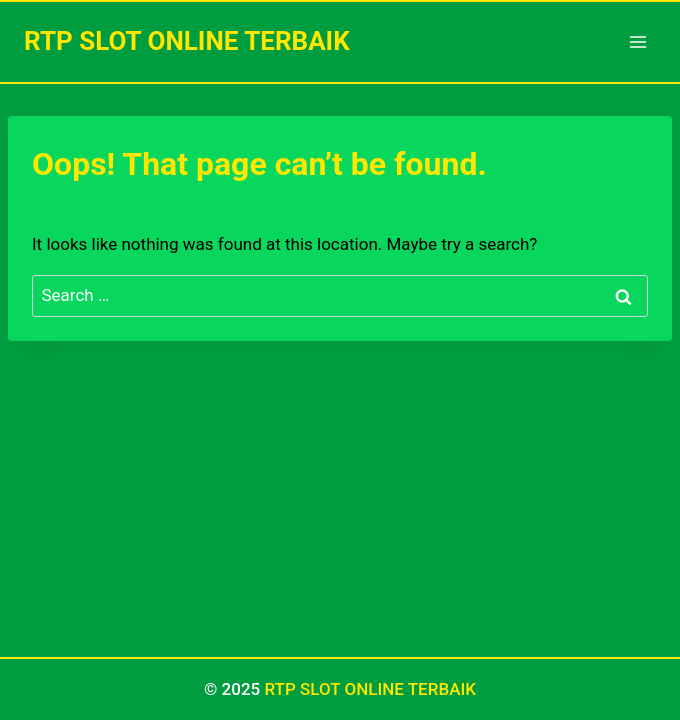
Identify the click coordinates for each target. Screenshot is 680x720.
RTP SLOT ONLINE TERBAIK (370, 689)
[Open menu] (637, 41)
